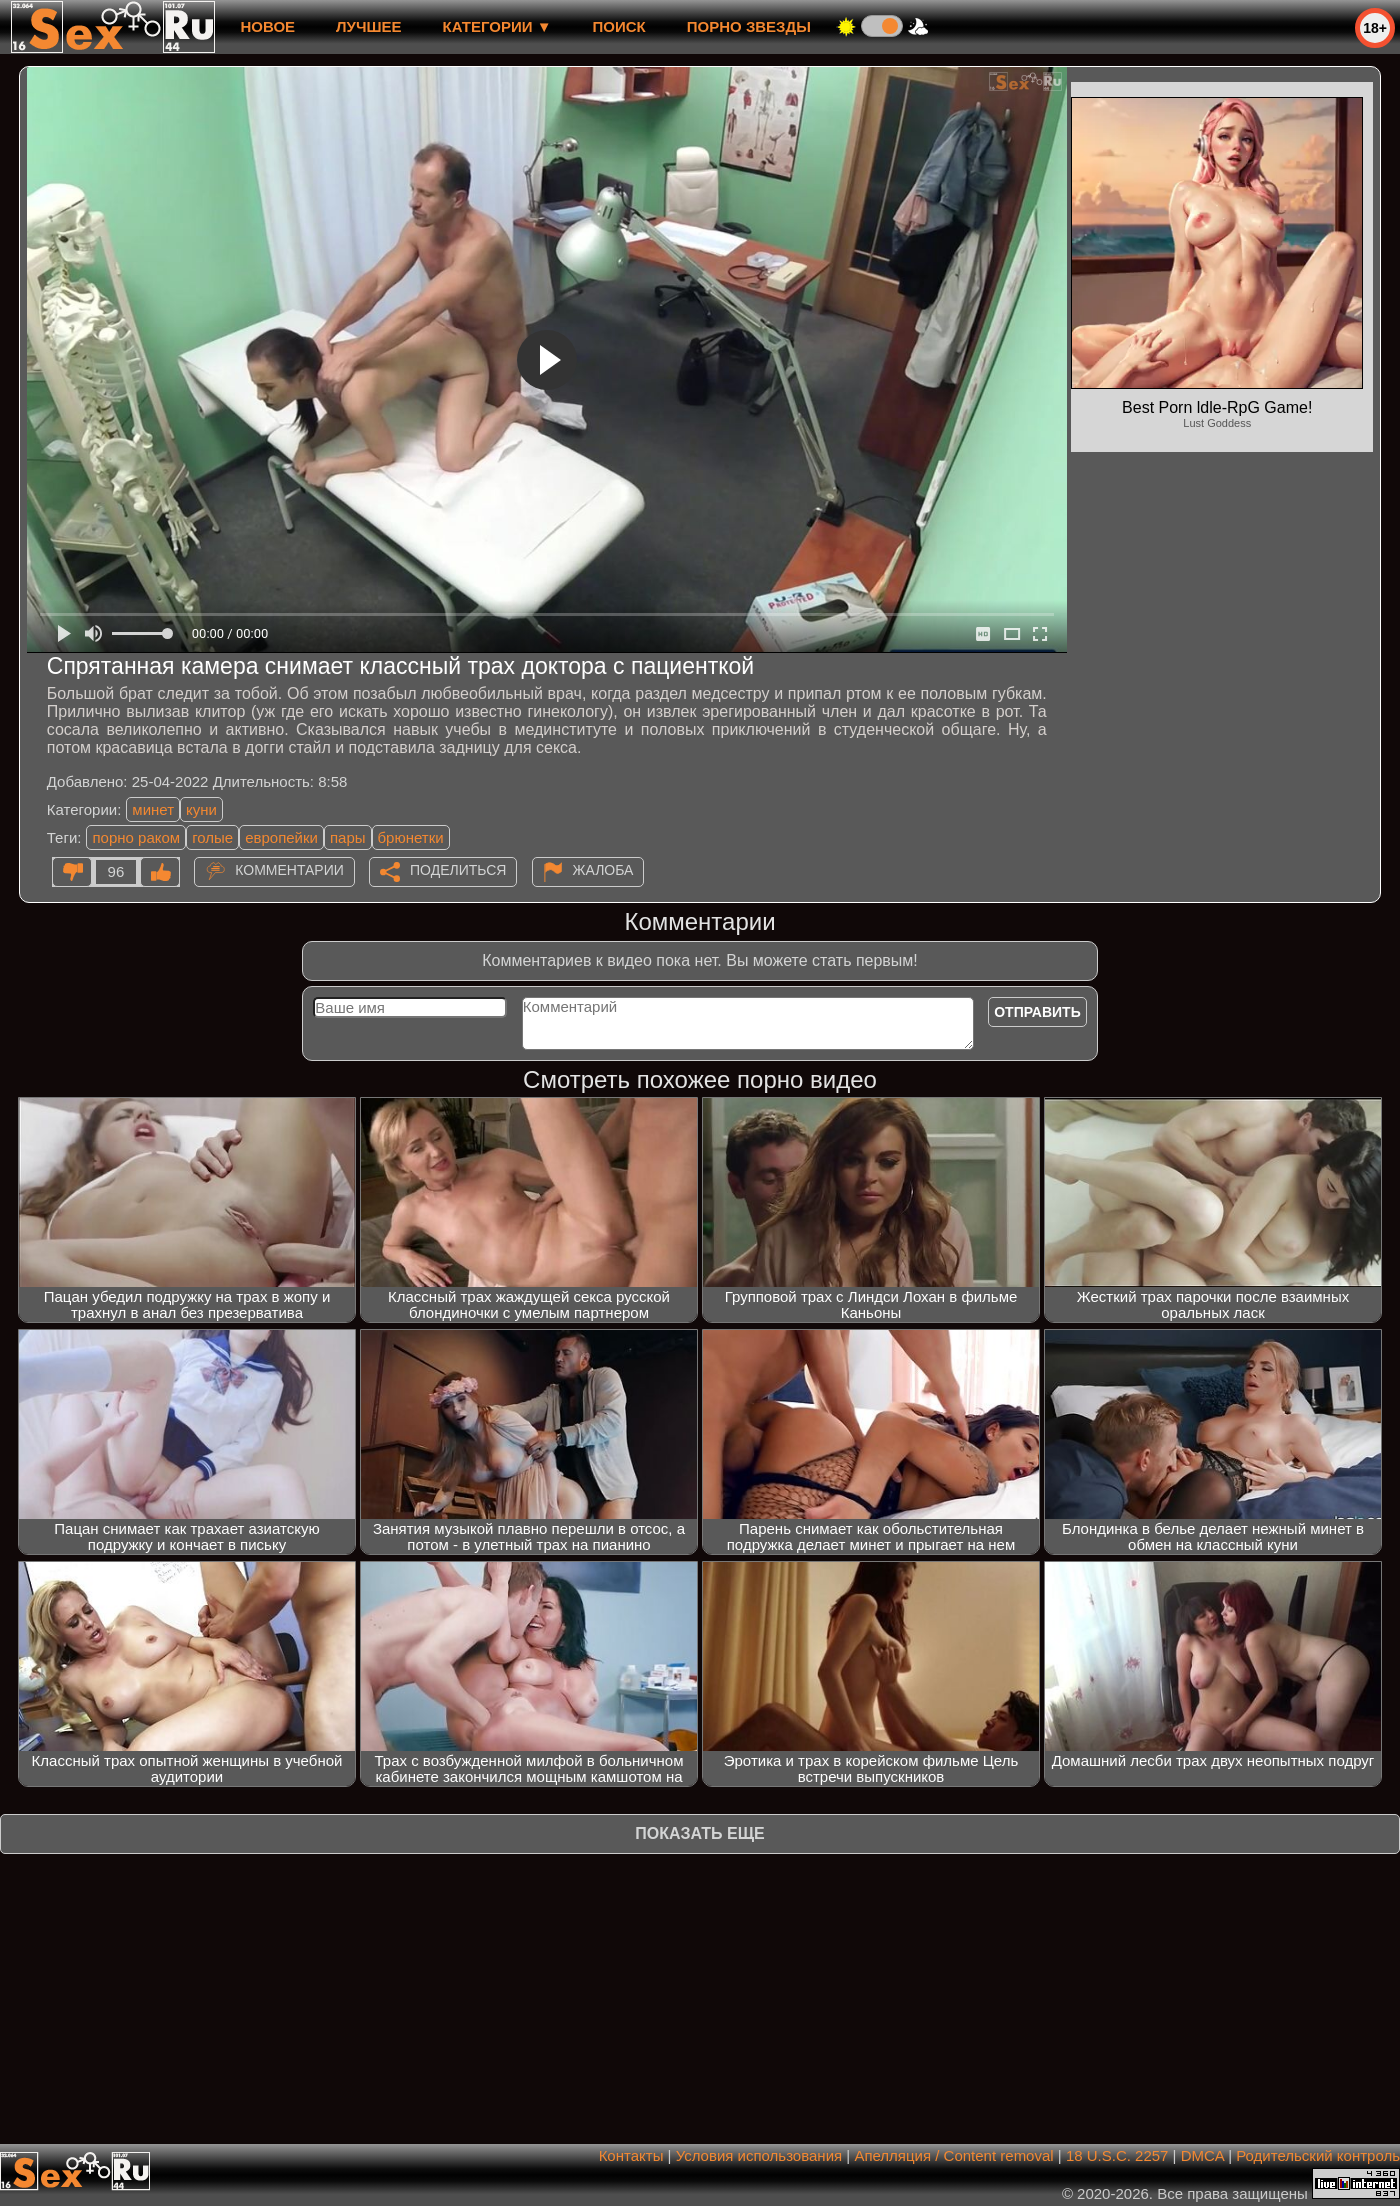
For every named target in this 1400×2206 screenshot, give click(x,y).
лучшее (368, 26)
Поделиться (458, 870)
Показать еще (699, 1833)
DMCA (1202, 2155)
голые (212, 837)
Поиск (619, 26)
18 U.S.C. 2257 (1117, 2155)
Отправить (1037, 1012)
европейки (281, 837)
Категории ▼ (497, 26)
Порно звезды (749, 26)
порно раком (136, 837)
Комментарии (289, 870)
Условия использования (759, 2155)
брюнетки (411, 837)
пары (348, 837)
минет (153, 809)
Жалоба (603, 870)
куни (201, 809)
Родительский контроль (1318, 2155)
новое (267, 26)
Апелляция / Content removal (953, 2155)
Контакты (631, 2155)
